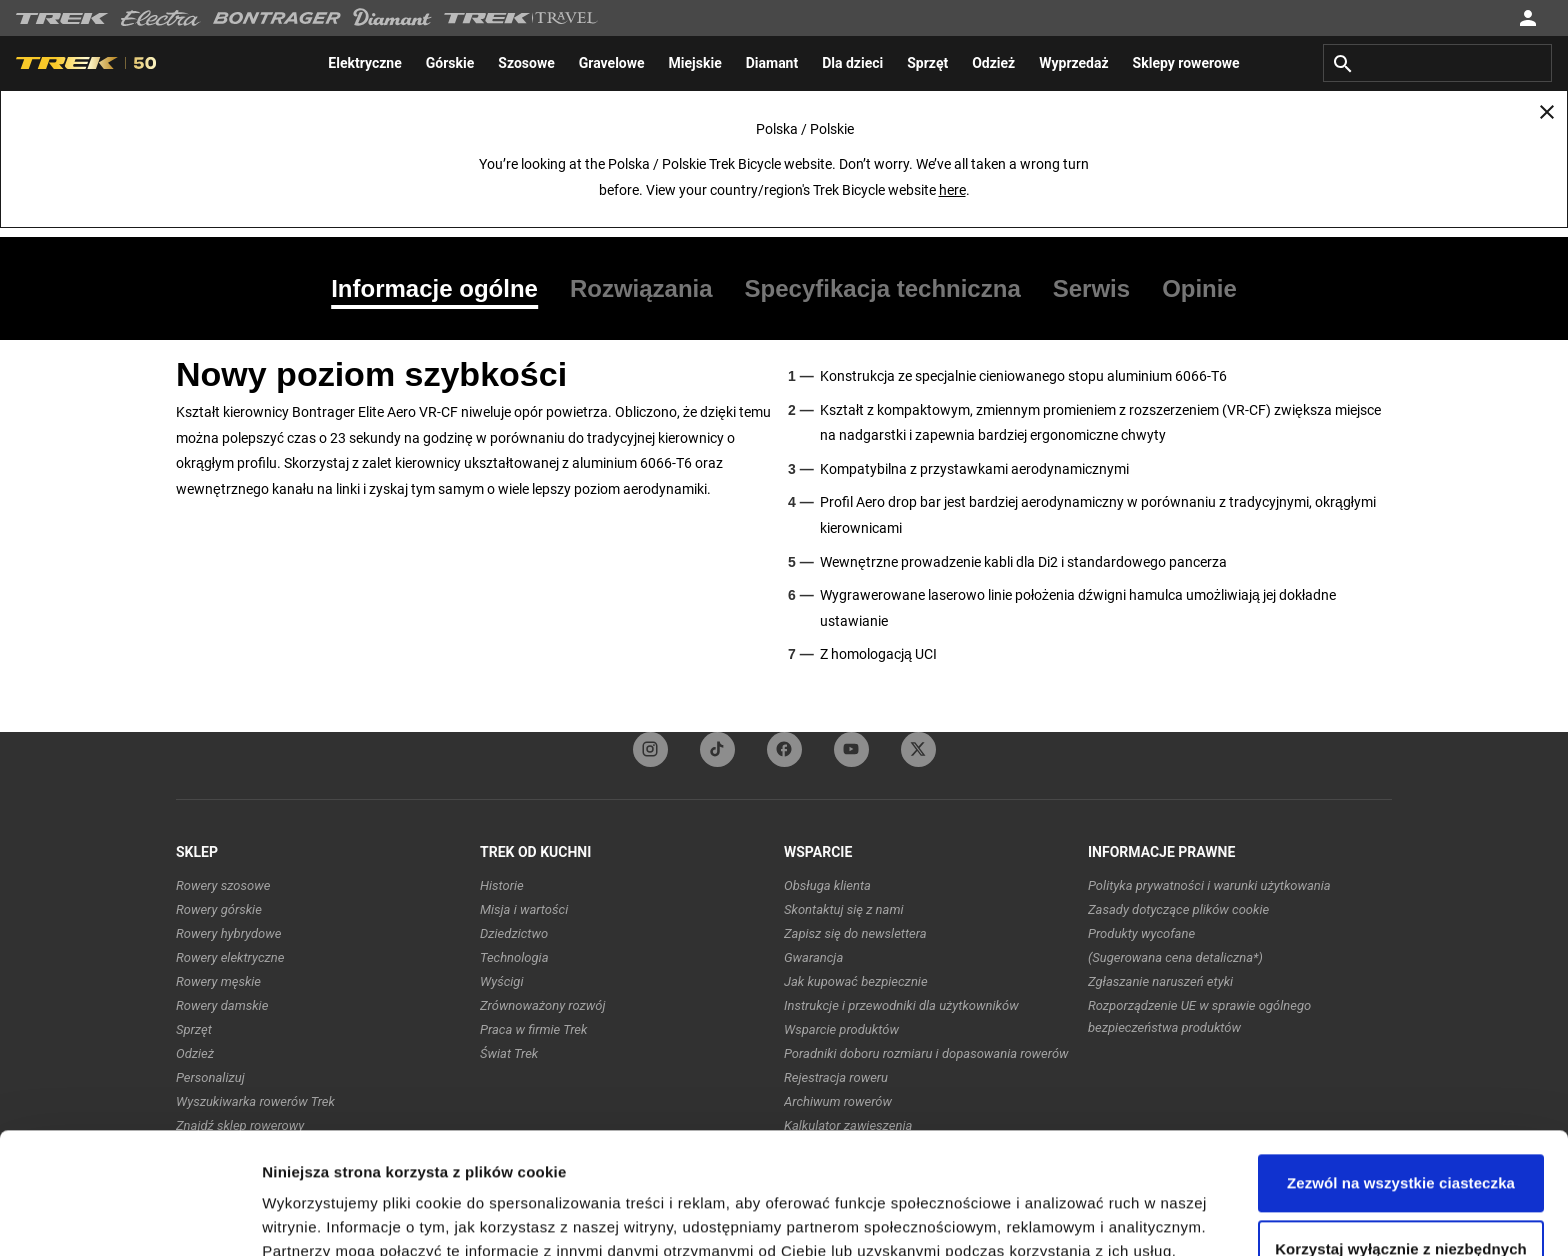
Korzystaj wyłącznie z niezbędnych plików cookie (1401, 1146)
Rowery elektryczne (230, 957)
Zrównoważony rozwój (543, 1005)
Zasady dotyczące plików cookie (1178, 909)
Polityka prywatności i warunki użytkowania (1209, 885)
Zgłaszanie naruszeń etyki (1160, 981)
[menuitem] (364, 63)
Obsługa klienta (827, 885)
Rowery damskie (222, 1005)
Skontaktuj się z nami (844, 909)
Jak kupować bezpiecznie (856, 981)
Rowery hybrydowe (228, 933)
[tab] (442, 289)
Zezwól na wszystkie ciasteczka (1401, 1069)
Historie (502, 885)
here (952, 190)
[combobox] (1437, 63)
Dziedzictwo (514, 933)
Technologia (514, 957)
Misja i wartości (524, 909)
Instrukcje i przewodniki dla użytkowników (901, 1005)
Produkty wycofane (1141, 933)
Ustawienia (301, 1216)
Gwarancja (813, 957)
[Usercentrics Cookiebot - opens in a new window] (129, 1217)
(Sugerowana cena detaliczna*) (1175, 957)
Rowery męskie (218, 981)
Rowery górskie (219, 909)
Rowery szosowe (223, 885)
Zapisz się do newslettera (855, 933)
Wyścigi (501, 981)
